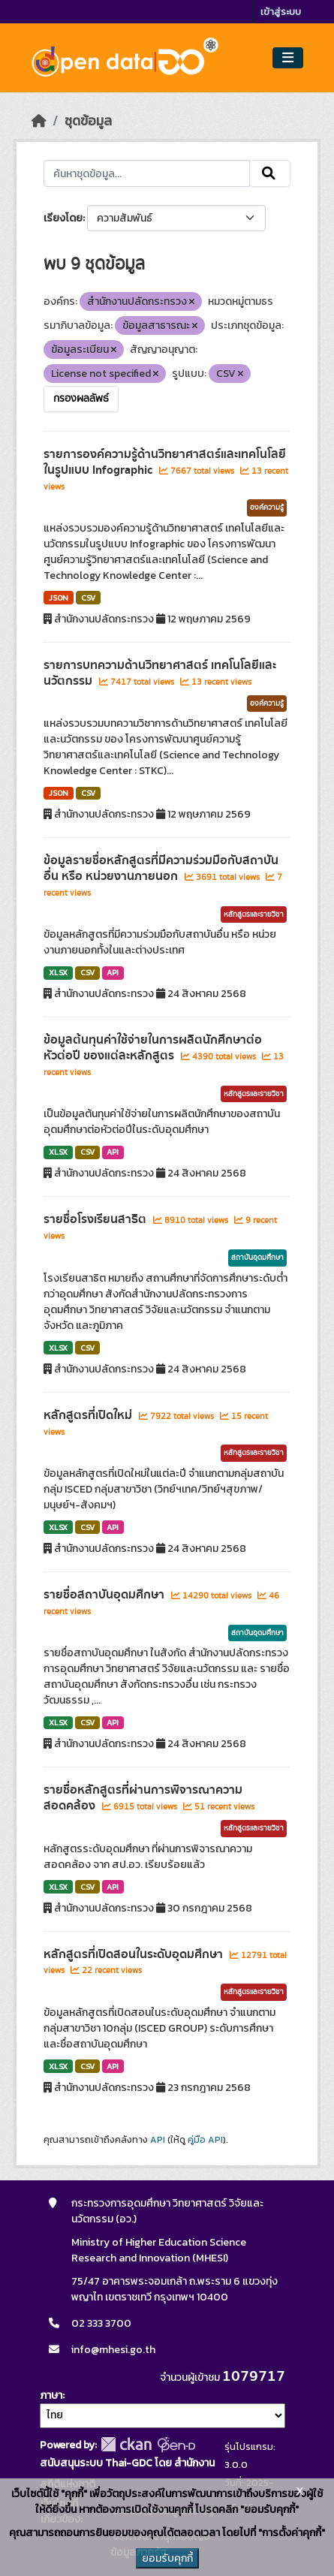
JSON (58, 598)
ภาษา (51, 2395)
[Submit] (269, 173)
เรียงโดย (63, 218)
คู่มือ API (205, 2140)
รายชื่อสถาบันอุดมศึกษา (105, 1594)
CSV (88, 598)
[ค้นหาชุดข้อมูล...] (147, 173)
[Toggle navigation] (287, 58)
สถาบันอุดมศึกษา (257, 1257)
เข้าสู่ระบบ (280, 12)
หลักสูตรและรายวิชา (254, 914)
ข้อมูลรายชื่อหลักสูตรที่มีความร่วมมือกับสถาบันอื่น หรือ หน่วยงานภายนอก (161, 868)
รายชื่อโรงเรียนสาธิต (96, 1219)
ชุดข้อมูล (88, 121)
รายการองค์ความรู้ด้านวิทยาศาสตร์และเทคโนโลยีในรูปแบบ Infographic (165, 462)
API (113, 972)
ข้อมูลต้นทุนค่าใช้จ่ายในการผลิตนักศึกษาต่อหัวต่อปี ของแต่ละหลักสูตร (153, 1047)
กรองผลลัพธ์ (81, 398)
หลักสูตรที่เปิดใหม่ (89, 1415)
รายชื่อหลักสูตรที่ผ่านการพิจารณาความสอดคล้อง (143, 1797)
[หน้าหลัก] (39, 121)
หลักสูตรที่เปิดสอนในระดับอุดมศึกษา (135, 1954)
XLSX (58, 972)
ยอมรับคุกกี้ (167, 2558)
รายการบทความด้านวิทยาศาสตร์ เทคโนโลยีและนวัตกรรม (160, 673)
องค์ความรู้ (267, 507)
